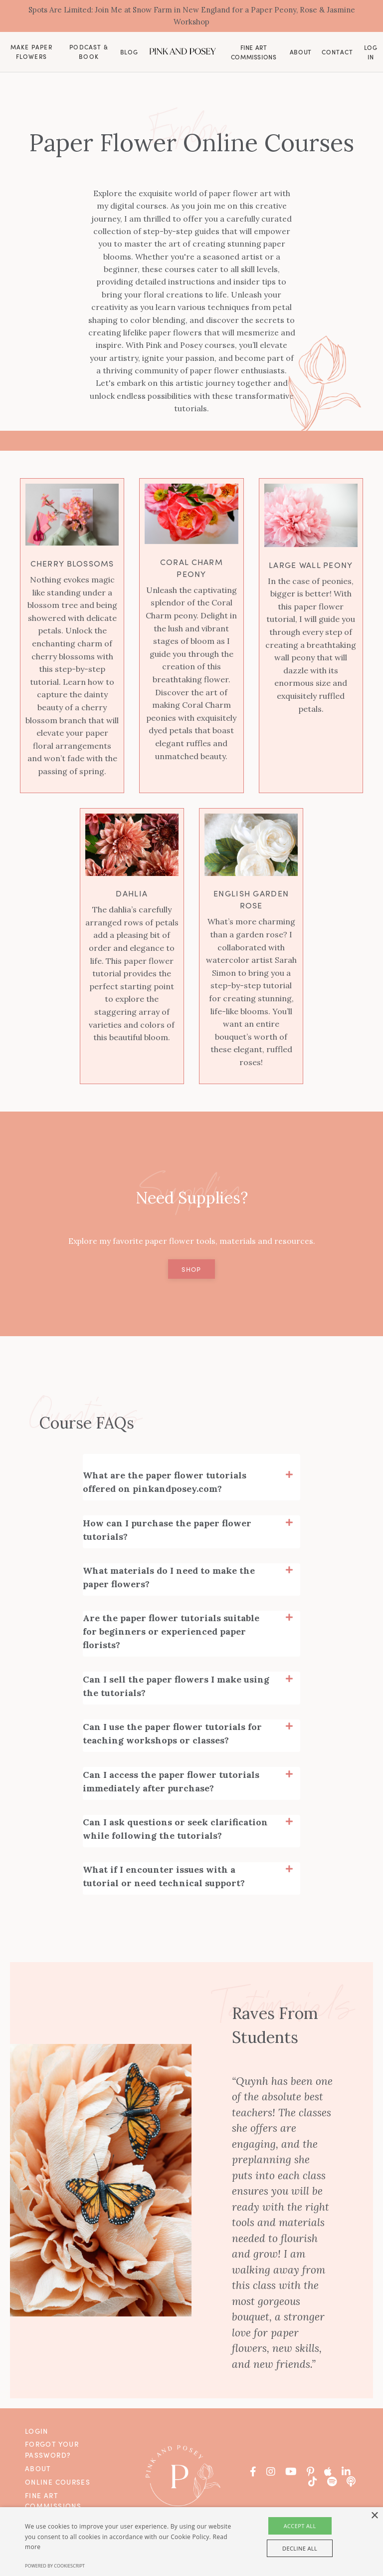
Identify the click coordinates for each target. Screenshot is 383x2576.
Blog (129, 53)
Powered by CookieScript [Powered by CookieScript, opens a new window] (55, 2566)
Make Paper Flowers (31, 53)
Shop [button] (191, 1273)
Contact (337, 53)
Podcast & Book (88, 53)
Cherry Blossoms (72, 567)
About (301, 53)
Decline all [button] (299, 2548)
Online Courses (57, 2482)
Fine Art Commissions (254, 53)
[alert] (191, 2541)
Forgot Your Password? (52, 2450)
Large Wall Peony (311, 568)
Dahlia (132, 897)
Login (36, 2431)
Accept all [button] (300, 2526)
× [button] (374, 2516)
